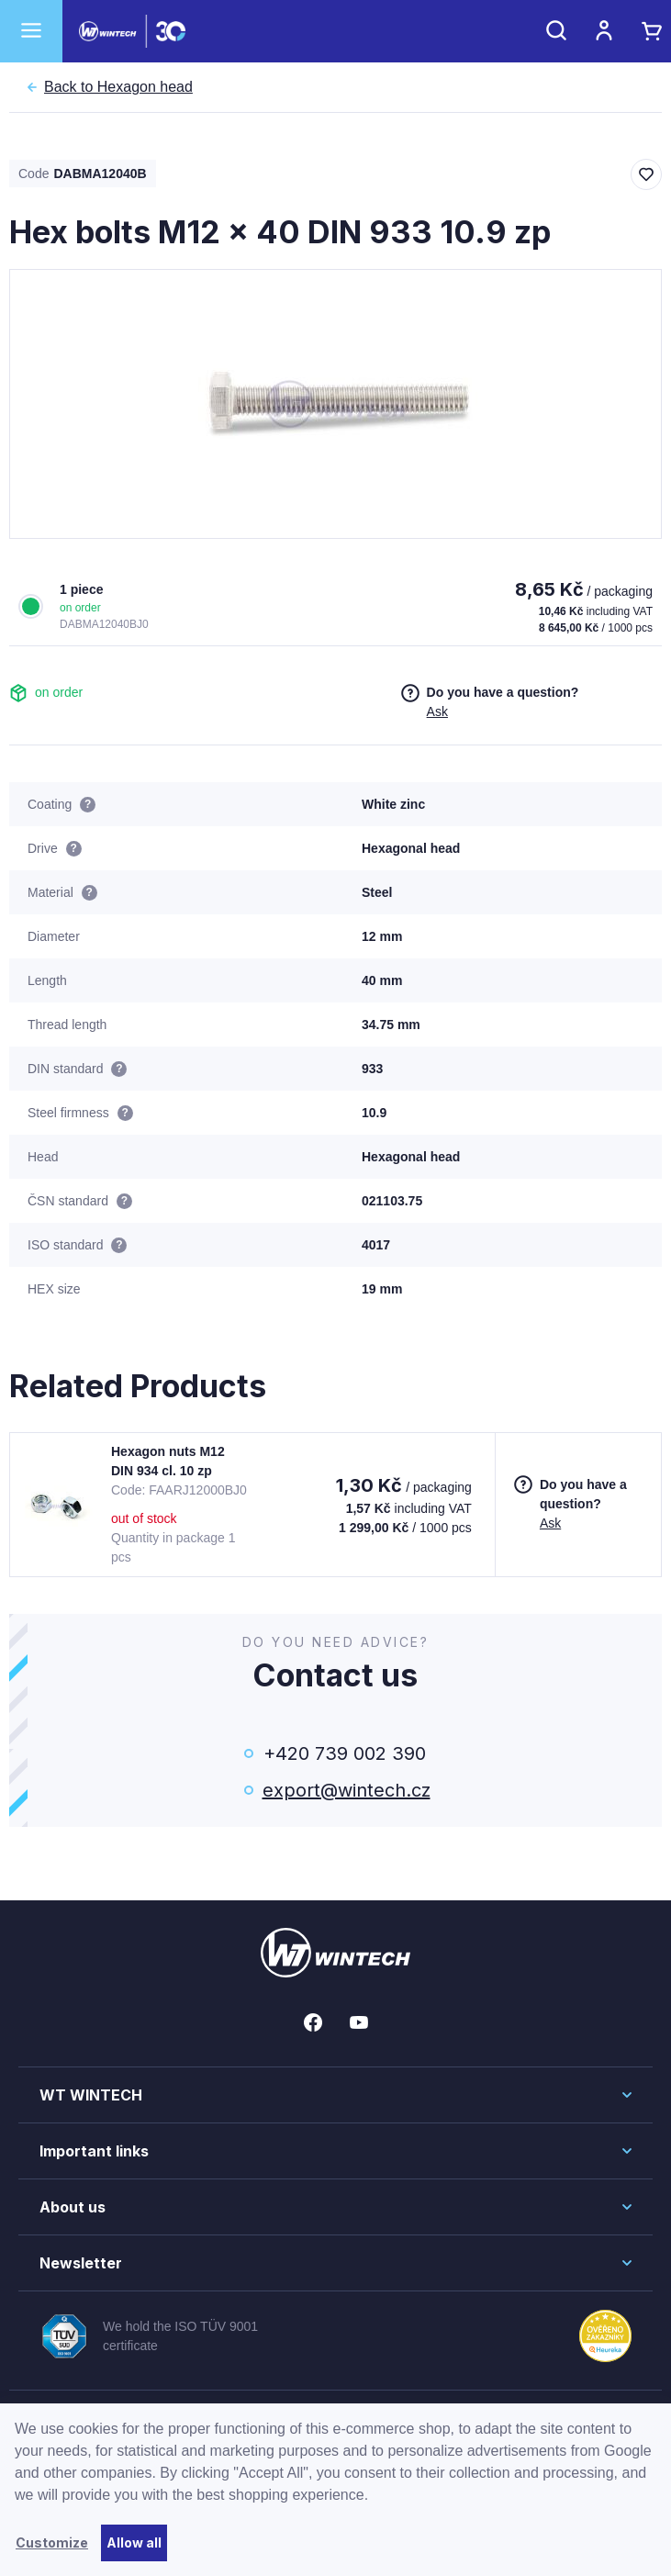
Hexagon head (118, 87)
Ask (437, 711)
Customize (52, 2542)
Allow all (134, 2542)
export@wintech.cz (345, 1790)
